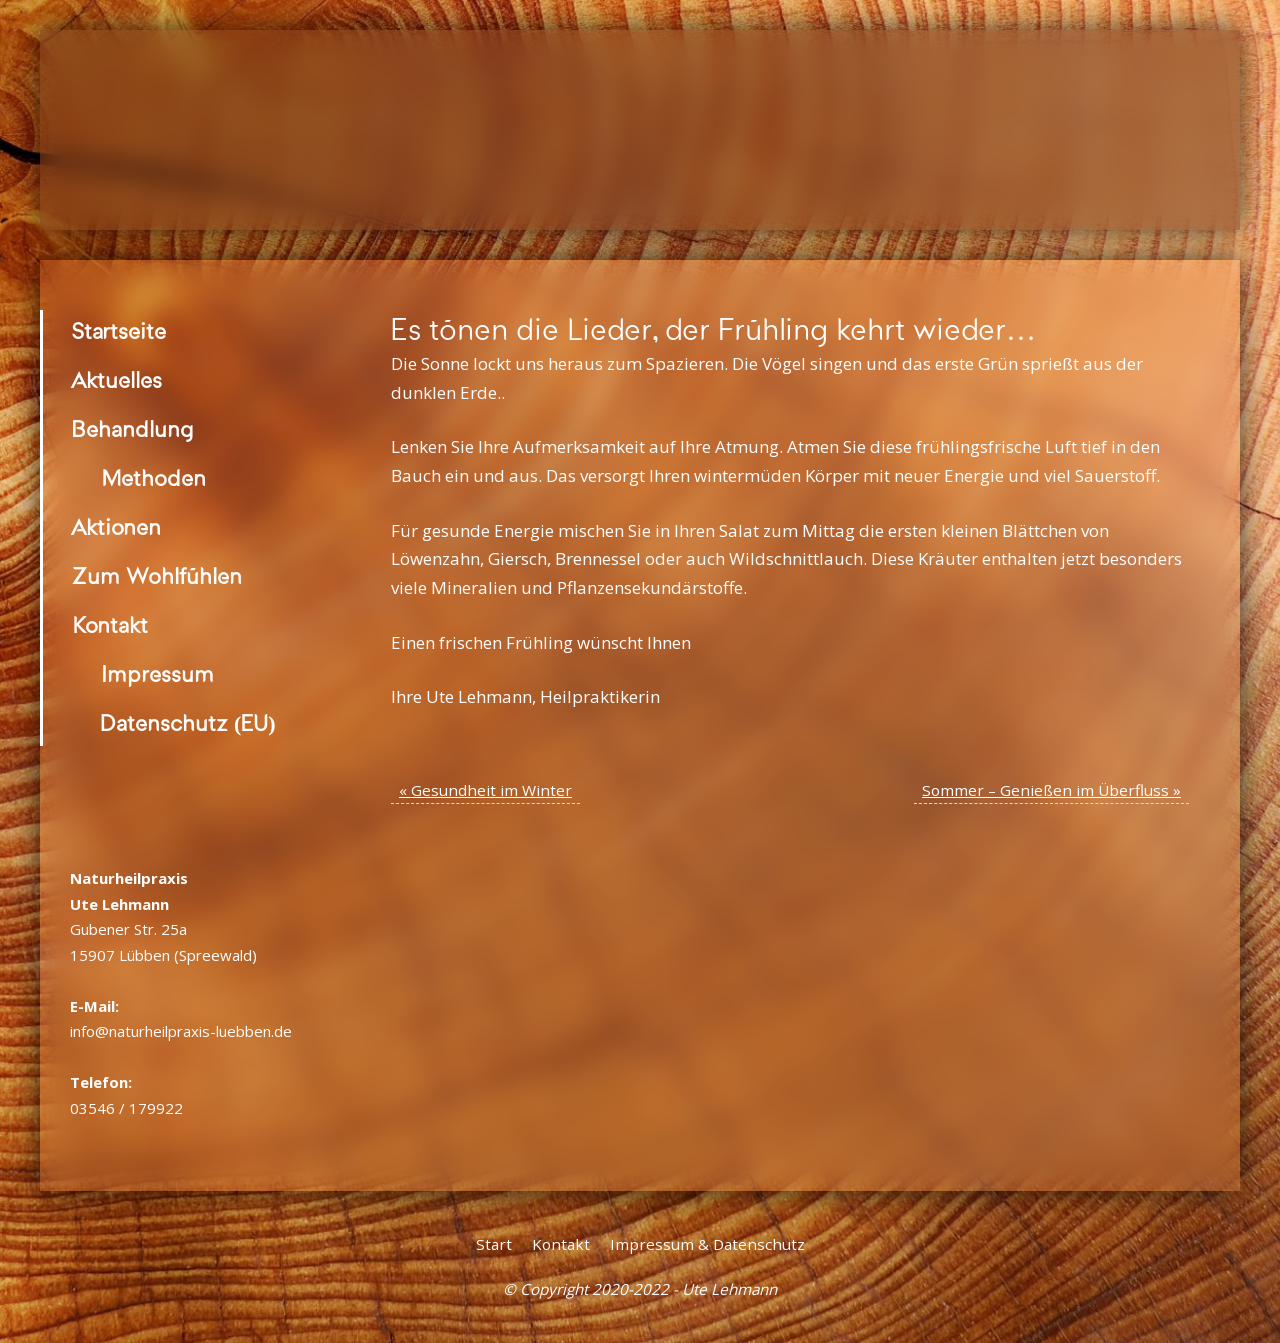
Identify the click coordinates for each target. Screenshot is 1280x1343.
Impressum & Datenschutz (707, 1244)
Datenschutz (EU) (188, 723)
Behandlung (133, 429)
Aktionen (116, 527)
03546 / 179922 (126, 1108)
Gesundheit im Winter (485, 790)
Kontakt (110, 625)
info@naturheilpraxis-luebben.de (181, 1031)
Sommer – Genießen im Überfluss (1051, 790)
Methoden (153, 478)
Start (494, 1244)
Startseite (119, 331)
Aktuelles (117, 380)
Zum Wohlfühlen (157, 576)
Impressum (157, 674)
